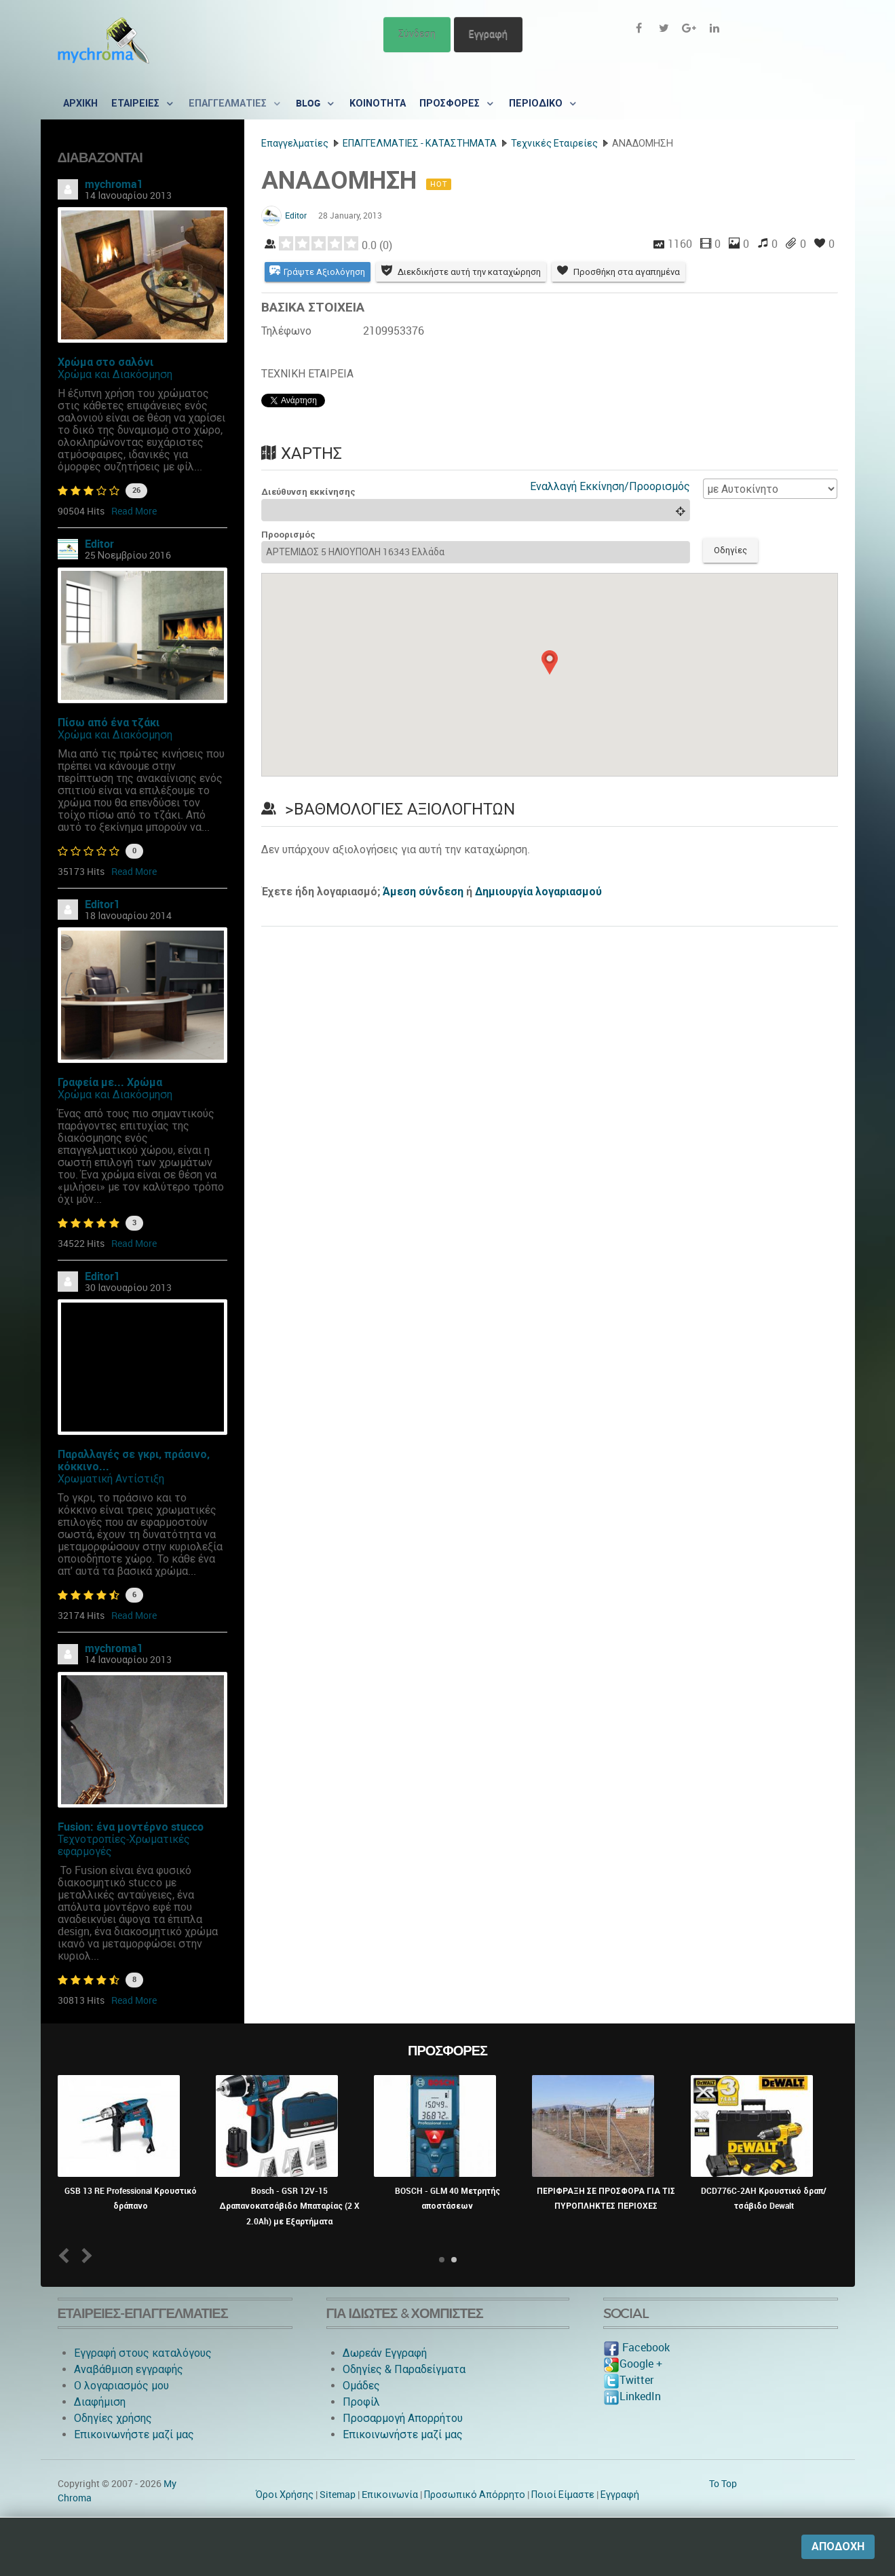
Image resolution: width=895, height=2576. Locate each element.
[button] (549, 662)
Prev (66, 2255)
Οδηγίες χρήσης (113, 2418)
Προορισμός (288, 534)
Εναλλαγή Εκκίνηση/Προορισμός (610, 486)
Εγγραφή (488, 34)
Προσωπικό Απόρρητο (474, 2494)
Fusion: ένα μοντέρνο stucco (131, 1827)
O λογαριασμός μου (121, 2385)
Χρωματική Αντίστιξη (111, 1478)
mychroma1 (114, 184)
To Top (723, 2484)
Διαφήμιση (100, 2401)
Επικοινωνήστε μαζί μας (134, 2434)
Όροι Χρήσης (284, 2494)
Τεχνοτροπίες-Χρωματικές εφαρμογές (124, 1845)
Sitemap (338, 2494)
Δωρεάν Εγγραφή (385, 2353)
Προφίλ (361, 2401)
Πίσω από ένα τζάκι (108, 722)
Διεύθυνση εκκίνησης (308, 492)
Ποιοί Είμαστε (562, 2494)
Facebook (636, 2347)
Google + (632, 2363)
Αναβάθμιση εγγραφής (128, 2369)
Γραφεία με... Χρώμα (110, 1082)
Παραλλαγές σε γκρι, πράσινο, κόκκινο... (134, 1460)
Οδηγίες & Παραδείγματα (404, 2369)
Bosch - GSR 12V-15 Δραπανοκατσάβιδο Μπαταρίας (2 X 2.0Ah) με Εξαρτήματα (289, 2206)
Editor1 (102, 904)
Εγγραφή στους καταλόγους (143, 2353)
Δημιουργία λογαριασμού (538, 891)
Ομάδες (361, 2385)
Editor (99, 544)
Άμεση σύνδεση (423, 891)
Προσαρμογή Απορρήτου (403, 2418)
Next (84, 2255)
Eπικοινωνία (390, 2494)
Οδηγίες (730, 550)
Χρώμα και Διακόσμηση (115, 374)
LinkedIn (632, 2396)
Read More (134, 511)
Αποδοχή (838, 2546)
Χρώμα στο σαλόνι (105, 362)
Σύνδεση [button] (417, 34)
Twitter (628, 2380)
